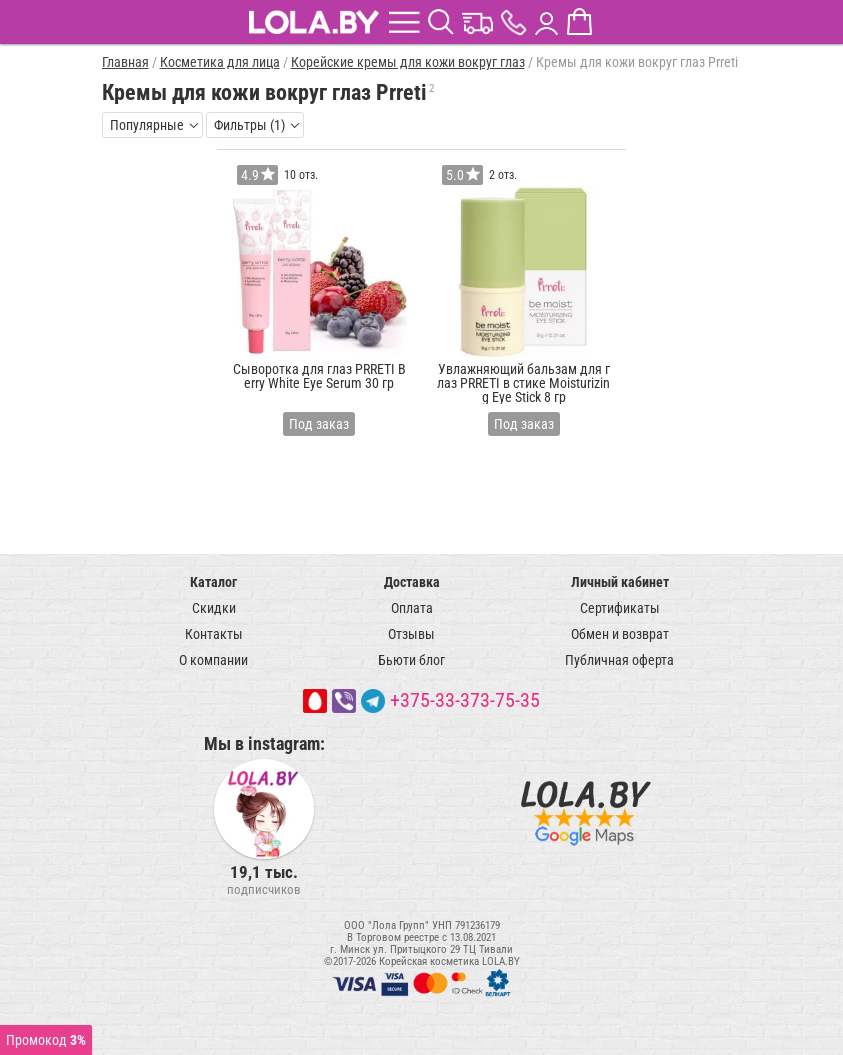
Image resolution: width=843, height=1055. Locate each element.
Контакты (214, 634)
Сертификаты (620, 608)
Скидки (214, 608)
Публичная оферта (619, 660)
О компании (213, 660)
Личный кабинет (620, 582)
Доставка (412, 582)
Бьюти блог (411, 660)
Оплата (412, 608)
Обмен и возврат (620, 634)
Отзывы (411, 634)
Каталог (213, 582)
